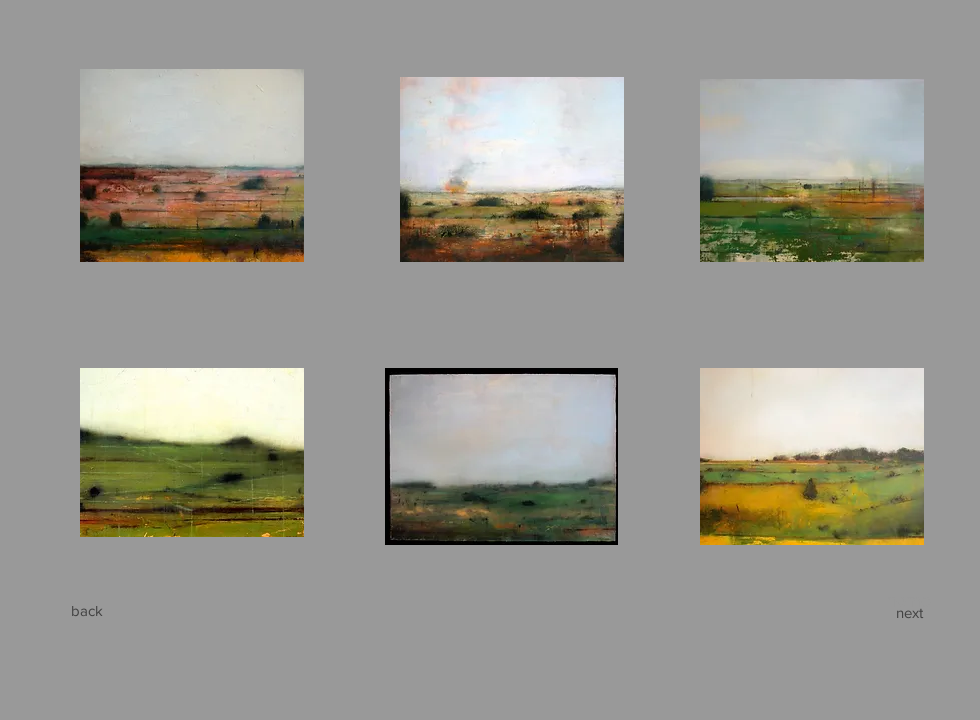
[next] (909, 612)
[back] (87, 610)
